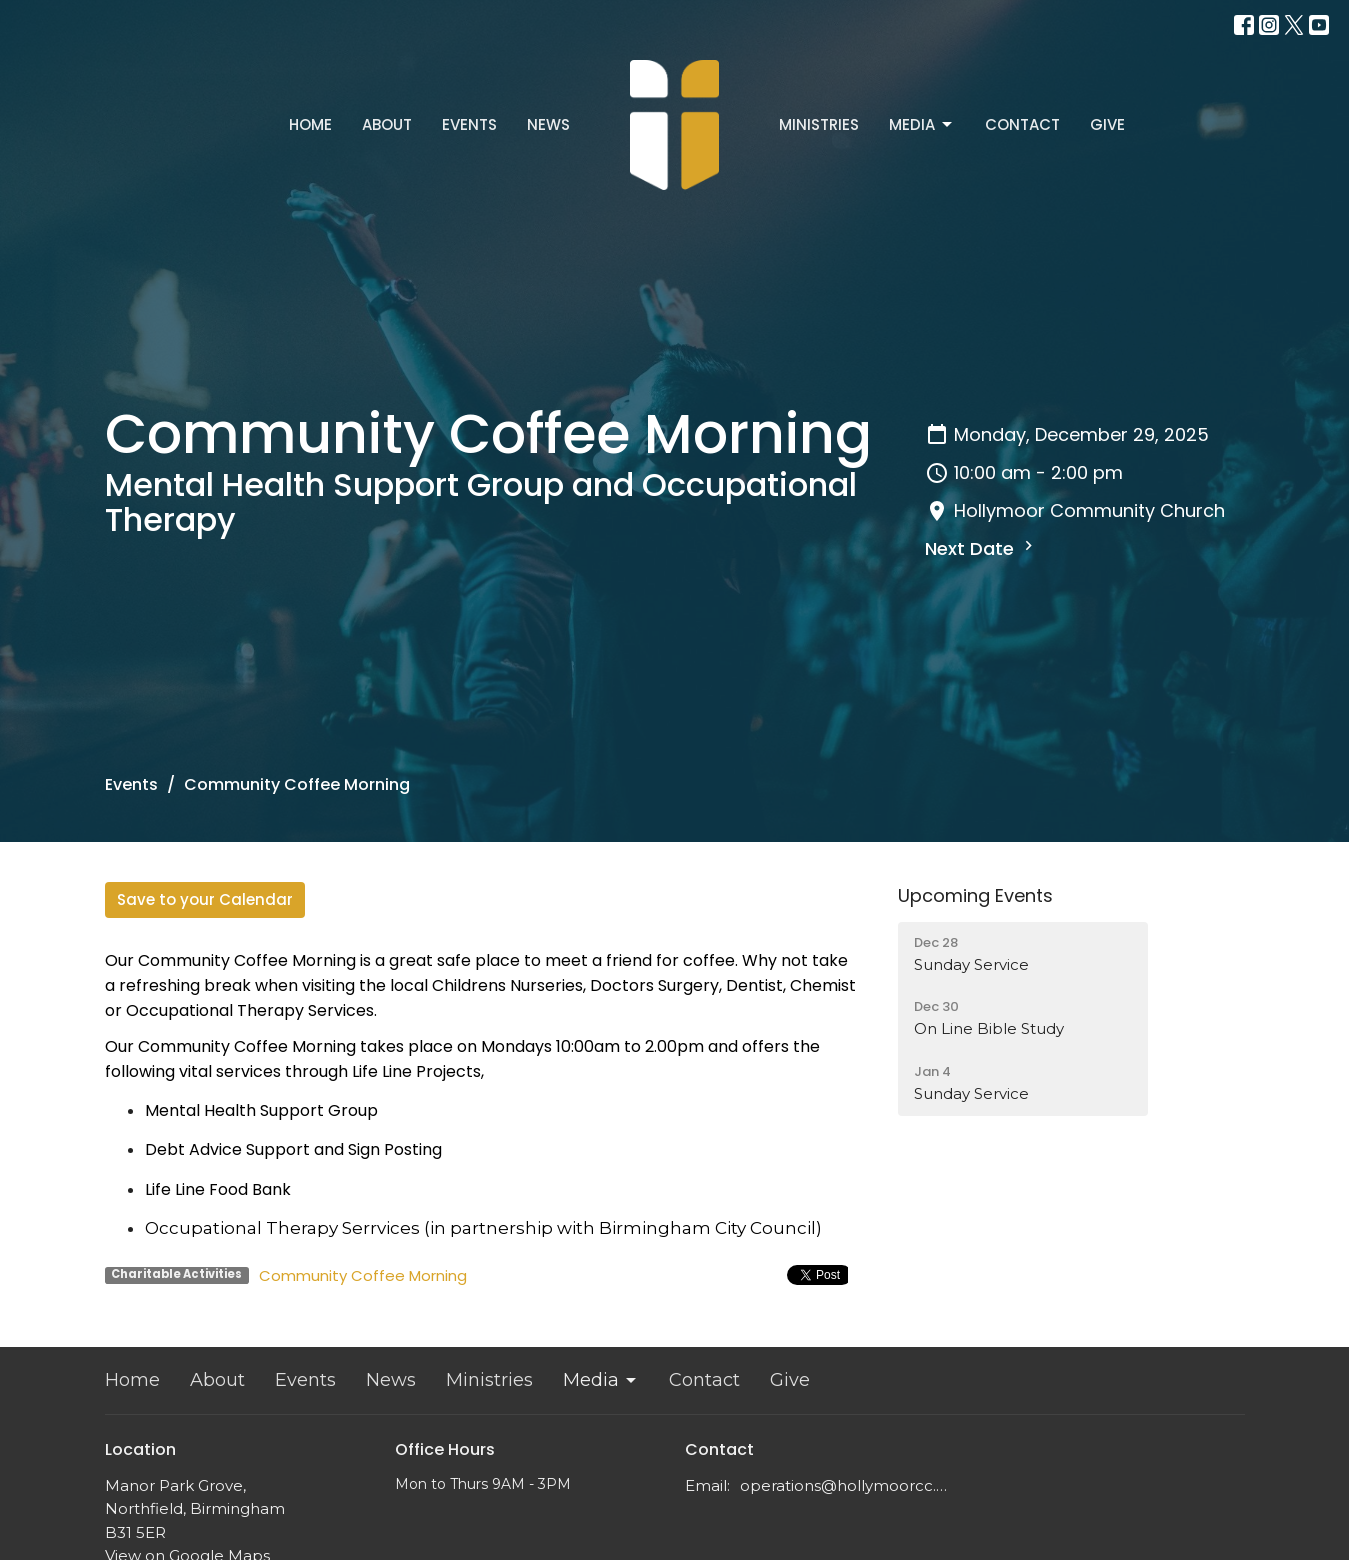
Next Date (981, 548)
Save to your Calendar (205, 899)
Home (310, 124)
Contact (1022, 124)
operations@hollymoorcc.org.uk (847, 1485)
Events (469, 124)
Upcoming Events (975, 895)
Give (1107, 124)
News (548, 124)
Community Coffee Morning (363, 1275)
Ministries (819, 124)
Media (922, 124)
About (387, 124)
